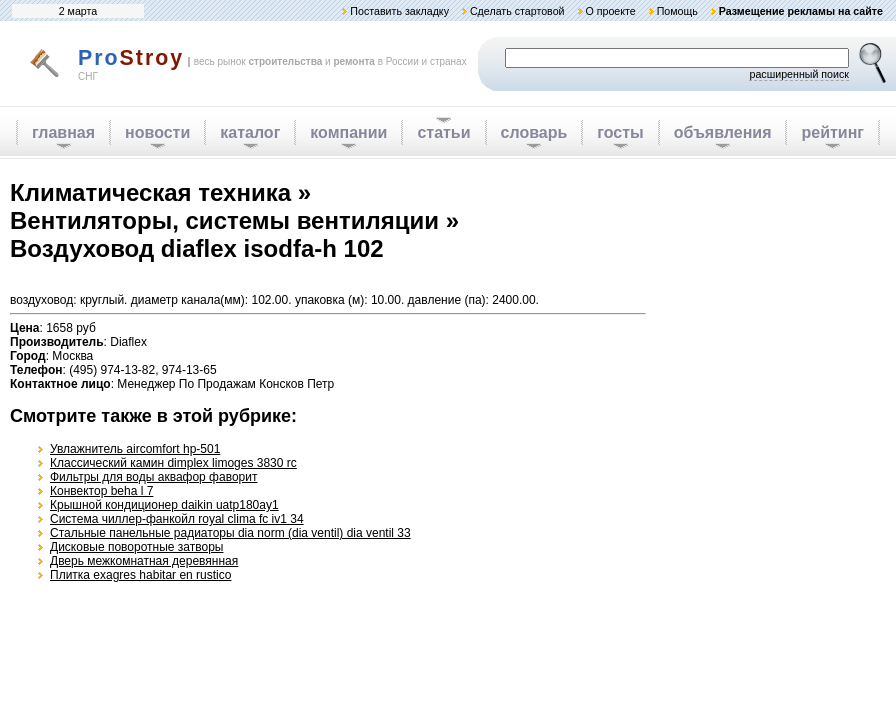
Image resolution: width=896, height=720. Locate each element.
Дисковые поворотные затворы (136, 547)
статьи (443, 132)
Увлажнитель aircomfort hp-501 (135, 449)
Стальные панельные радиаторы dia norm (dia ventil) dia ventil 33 (230, 533)
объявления (723, 132)
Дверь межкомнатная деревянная (144, 561)
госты (620, 132)
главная (63, 132)
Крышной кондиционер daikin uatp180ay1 (164, 505)
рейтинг (832, 132)
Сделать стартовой (517, 11)
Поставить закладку (399, 11)
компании (348, 132)
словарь (534, 132)
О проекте (610, 11)
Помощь (677, 11)
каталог (250, 132)
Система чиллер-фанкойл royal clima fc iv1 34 (177, 519)
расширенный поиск (799, 74)
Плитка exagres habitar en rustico (140, 575)
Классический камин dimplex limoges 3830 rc (173, 463)
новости (157, 132)
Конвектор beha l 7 (101, 491)
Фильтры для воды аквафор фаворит (153, 477)
